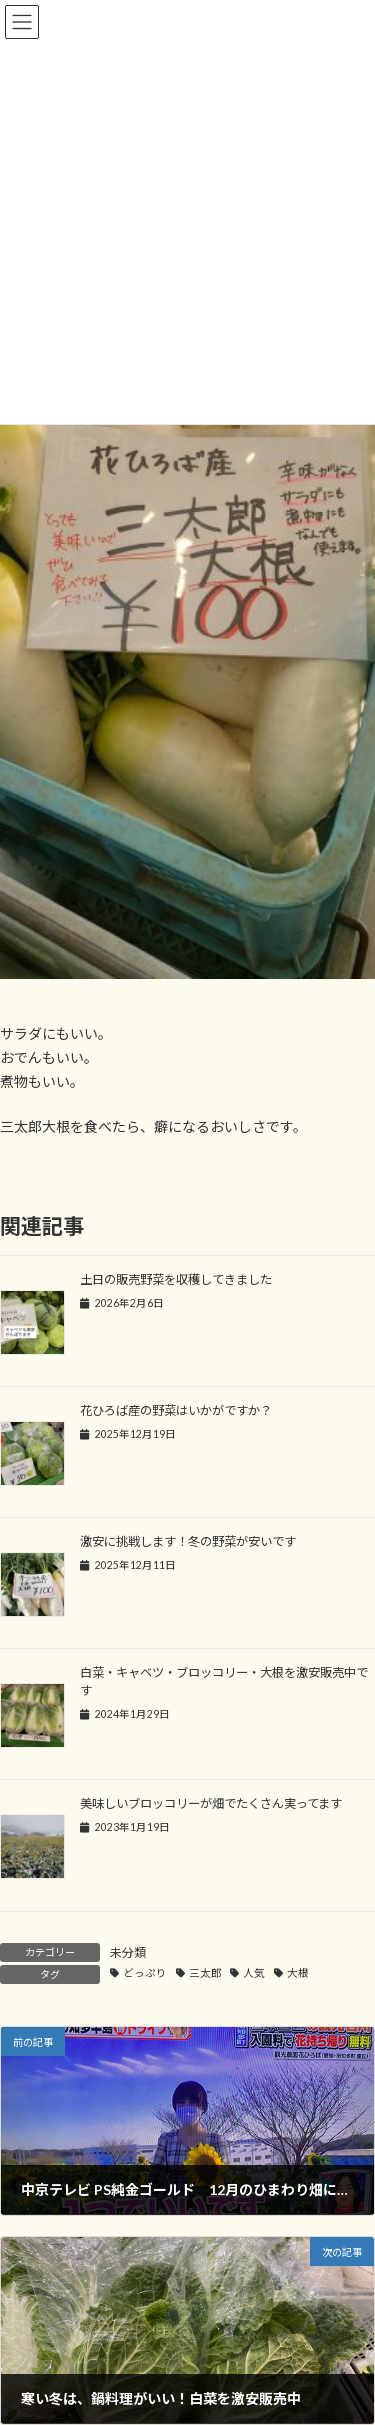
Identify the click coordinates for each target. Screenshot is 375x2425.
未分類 (128, 1952)
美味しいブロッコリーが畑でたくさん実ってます (211, 1803)
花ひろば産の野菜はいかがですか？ (176, 1410)
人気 (254, 1973)
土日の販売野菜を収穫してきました (176, 1279)
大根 (298, 1973)
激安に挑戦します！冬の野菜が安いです (188, 1541)
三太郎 (205, 1973)
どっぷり (145, 1973)
